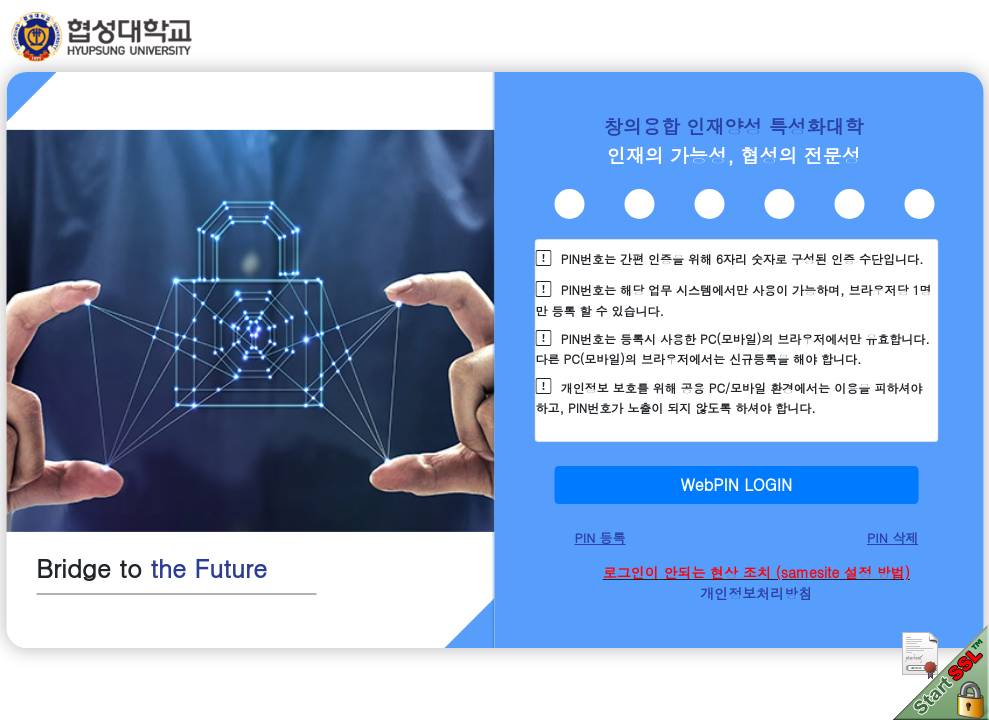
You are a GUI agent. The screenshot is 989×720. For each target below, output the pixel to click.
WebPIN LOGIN (736, 484)
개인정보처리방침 (756, 593)
